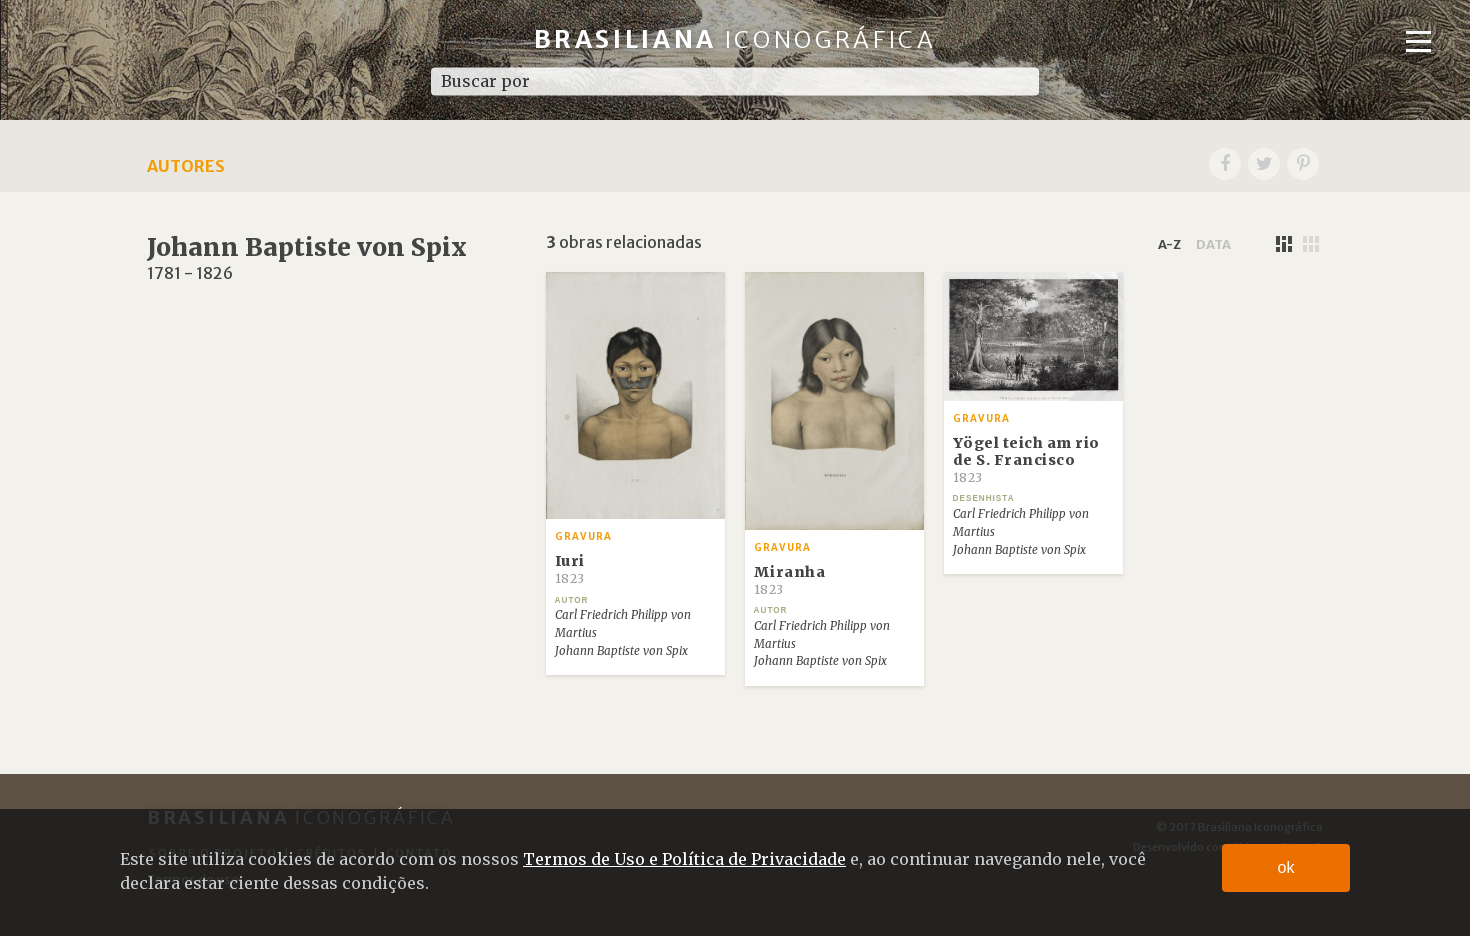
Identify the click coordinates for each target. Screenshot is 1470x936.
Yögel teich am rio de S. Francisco (1026, 460)
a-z (1169, 244)
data (1213, 244)
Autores (186, 166)
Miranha (790, 580)
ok (1286, 867)
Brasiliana (735, 39)
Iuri (570, 569)
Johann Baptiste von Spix (621, 651)
